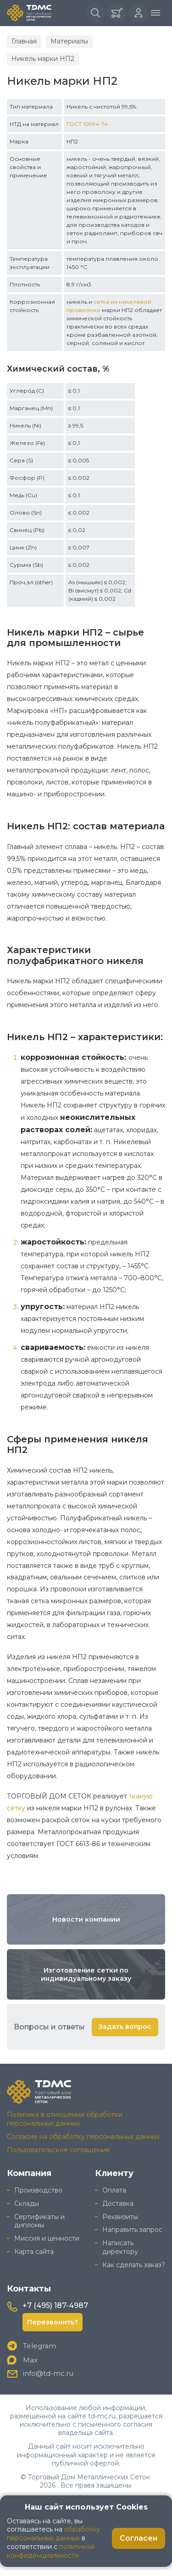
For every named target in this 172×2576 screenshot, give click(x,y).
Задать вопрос (125, 2026)
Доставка (117, 2203)
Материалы (69, 41)
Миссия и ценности (46, 2238)
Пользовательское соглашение (58, 2150)
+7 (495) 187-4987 (55, 2305)
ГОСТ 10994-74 (87, 124)
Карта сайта (34, 2251)
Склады (26, 2203)
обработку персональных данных (53, 2533)
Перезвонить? (52, 2322)
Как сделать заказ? (133, 2265)
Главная (24, 41)
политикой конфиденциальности (50, 2551)
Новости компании (86, 1919)
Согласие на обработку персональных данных (83, 2136)
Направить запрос (132, 2229)
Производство (38, 2190)
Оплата (114, 2190)
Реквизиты (120, 2217)
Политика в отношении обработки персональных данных (64, 2118)
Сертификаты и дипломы (39, 2221)
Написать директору (120, 2247)
